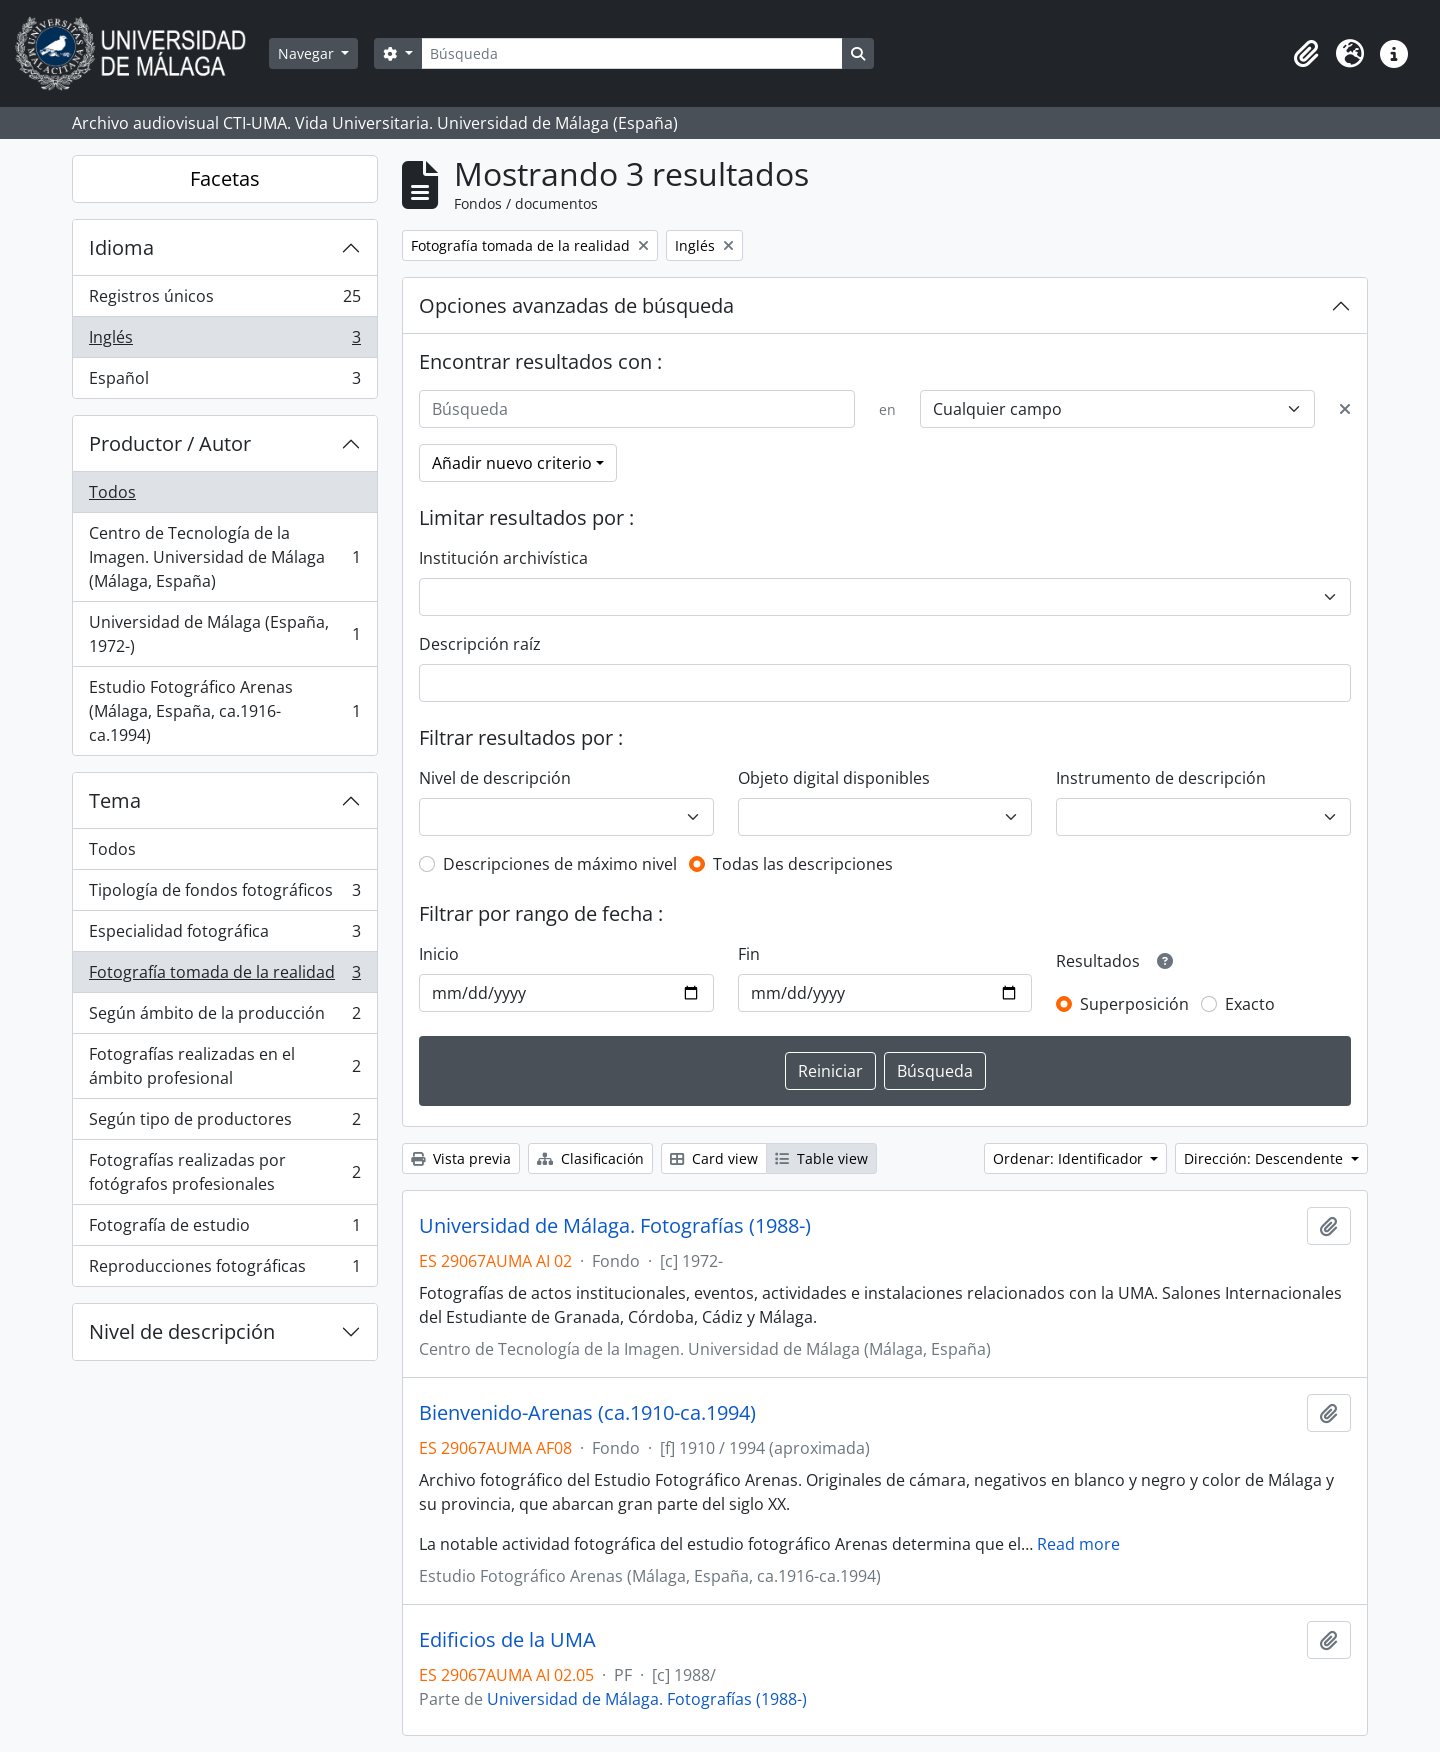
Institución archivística (503, 558)
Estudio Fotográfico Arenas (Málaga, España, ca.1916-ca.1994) (224, 711)
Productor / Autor (170, 443)
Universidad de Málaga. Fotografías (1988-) (615, 1226)
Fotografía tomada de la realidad (224, 976)
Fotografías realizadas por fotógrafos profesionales (224, 1172)
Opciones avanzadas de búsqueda (576, 305)
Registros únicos (224, 300)
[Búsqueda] (632, 53)
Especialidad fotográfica (224, 935)
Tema (115, 800)
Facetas (225, 178)
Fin (749, 954)
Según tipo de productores (224, 1123)
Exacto (1250, 1004)
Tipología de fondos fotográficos (224, 894)
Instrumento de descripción (1161, 778)
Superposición (1134, 1004)
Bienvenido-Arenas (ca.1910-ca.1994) (587, 1413)
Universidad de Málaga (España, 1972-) (224, 634)
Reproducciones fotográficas (224, 1270)
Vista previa (461, 1158)
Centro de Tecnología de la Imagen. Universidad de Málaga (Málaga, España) (224, 557)
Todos (112, 492)
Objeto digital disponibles (834, 778)
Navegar (308, 53)
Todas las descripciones (803, 864)
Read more (1078, 1544)
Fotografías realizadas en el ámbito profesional (224, 1066)
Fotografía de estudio (224, 1229)
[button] (1306, 54)
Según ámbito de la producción (224, 1017)
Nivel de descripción (182, 1331)
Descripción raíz (480, 644)
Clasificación (590, 1158)
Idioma (121, 247)
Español (224, 382)
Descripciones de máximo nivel (560, 864)
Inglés (224, 341)
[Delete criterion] (1345, 409)
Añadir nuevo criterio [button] (512, 463)
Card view (714, 1158)
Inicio (439, 954)
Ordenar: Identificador (1070, 1158)
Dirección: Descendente (1265, 1158)
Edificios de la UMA (507, 1640)
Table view (821, 1158)
